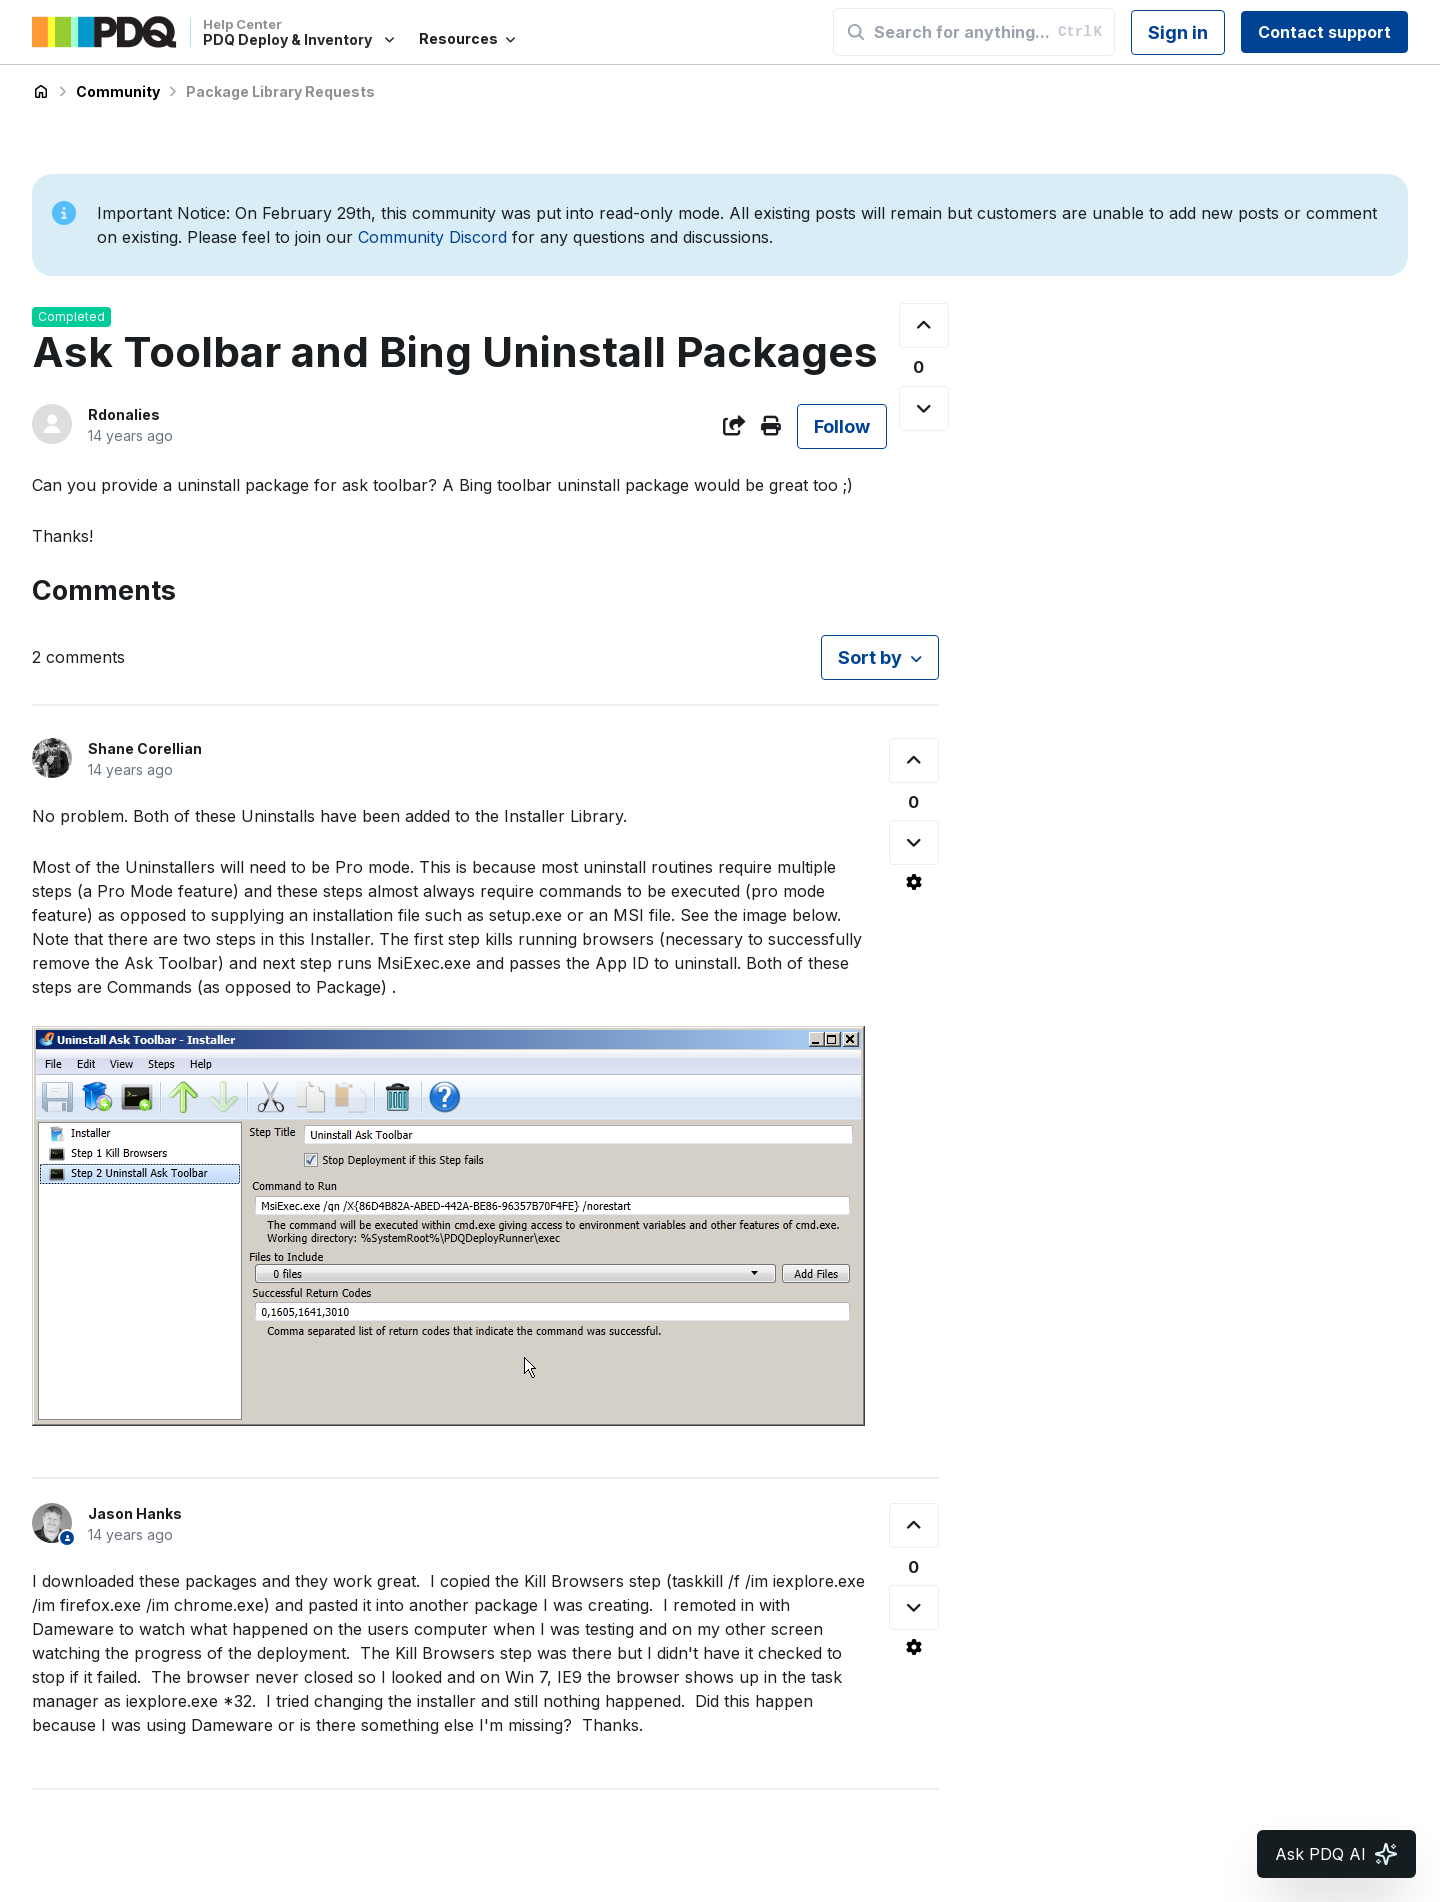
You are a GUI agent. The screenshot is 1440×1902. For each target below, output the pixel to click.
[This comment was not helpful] (914, 842)
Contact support (1324, 32)
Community (118, 91)
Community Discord (432, 237)
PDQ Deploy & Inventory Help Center (41, 92)
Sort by (870, 657)
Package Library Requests (280, 91)
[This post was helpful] (924, 325)
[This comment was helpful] (914, 760)
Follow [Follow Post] (842, 426)
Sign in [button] (1178, 32)
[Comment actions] (914, 882)
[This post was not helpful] (924, 408)
